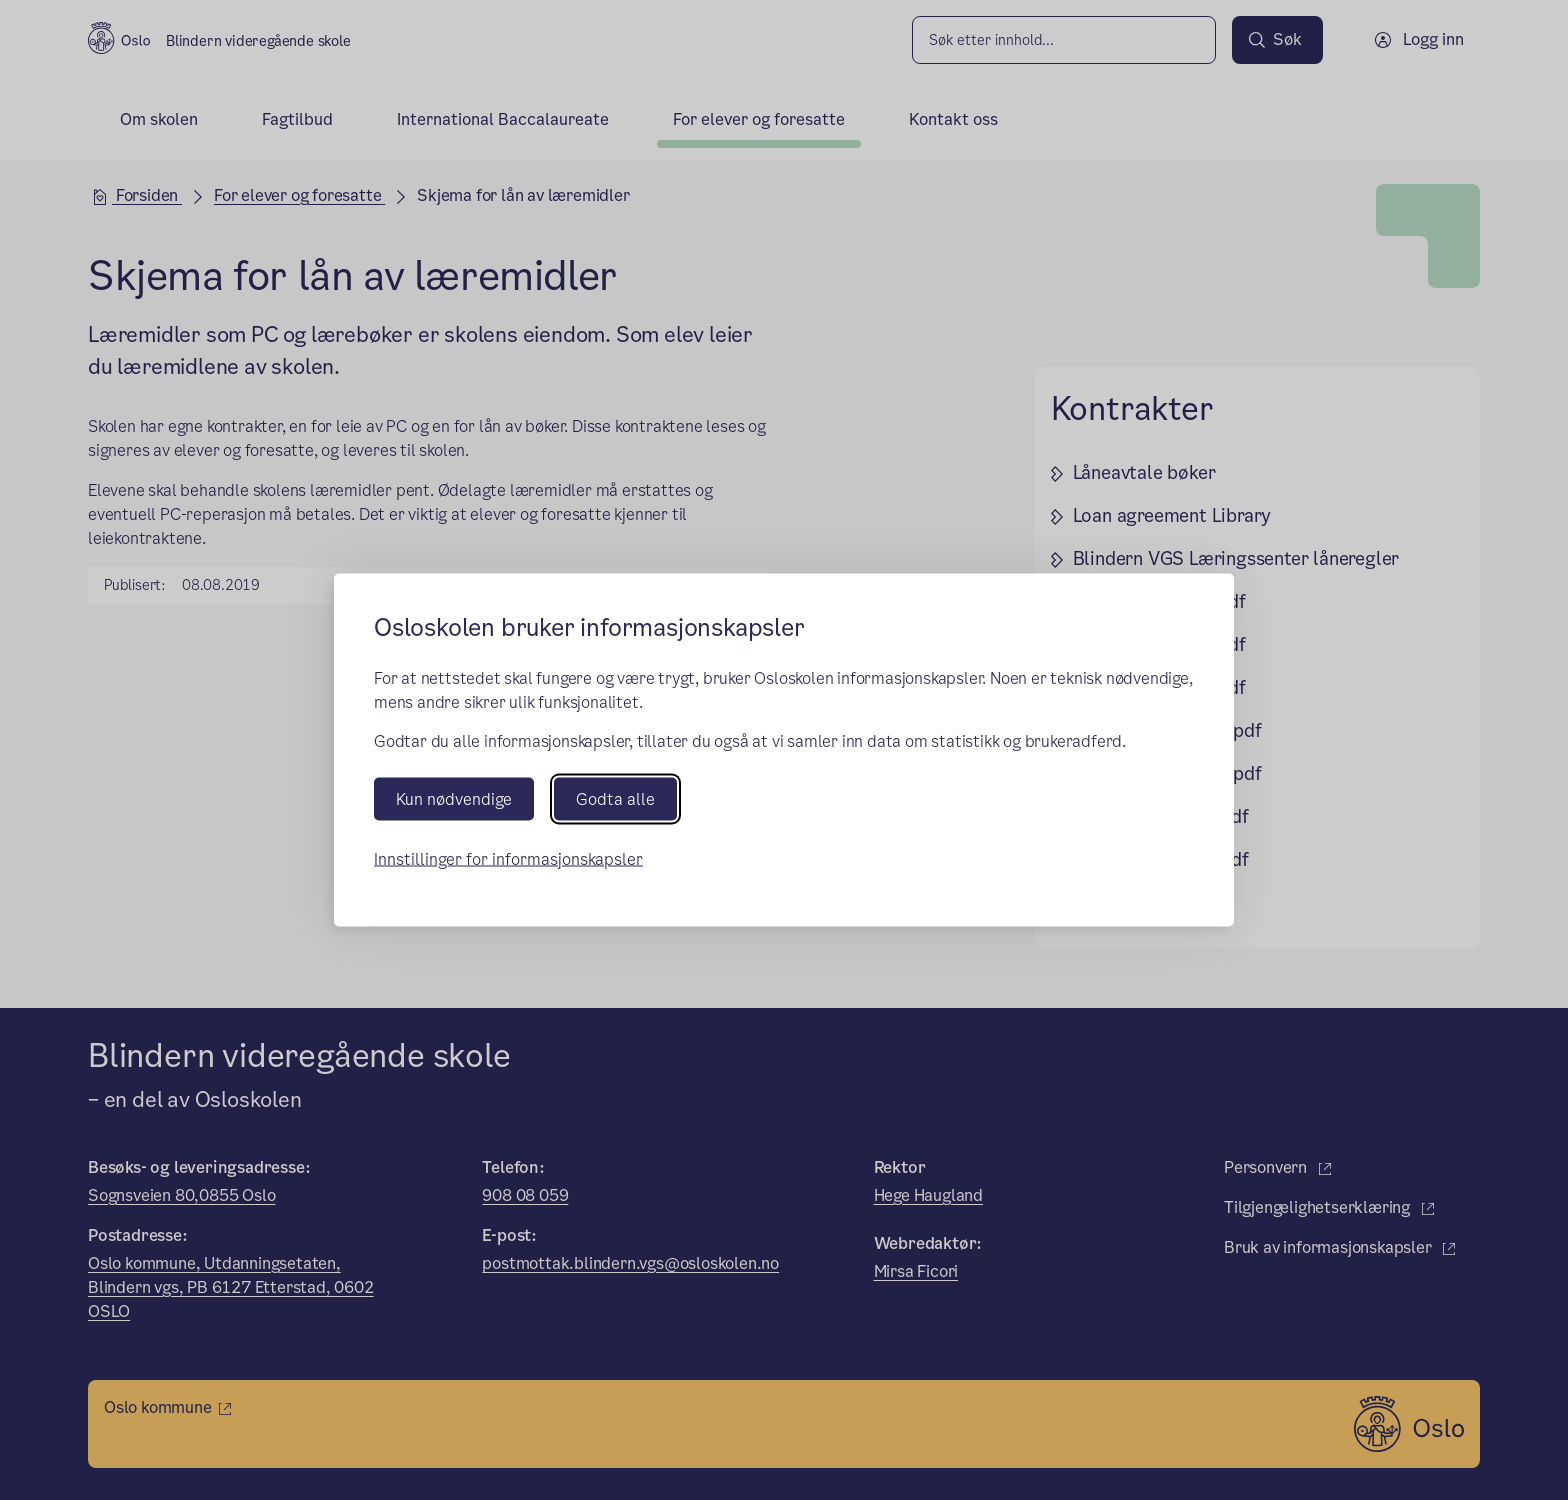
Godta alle (615, 798)
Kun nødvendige (454, 798)
